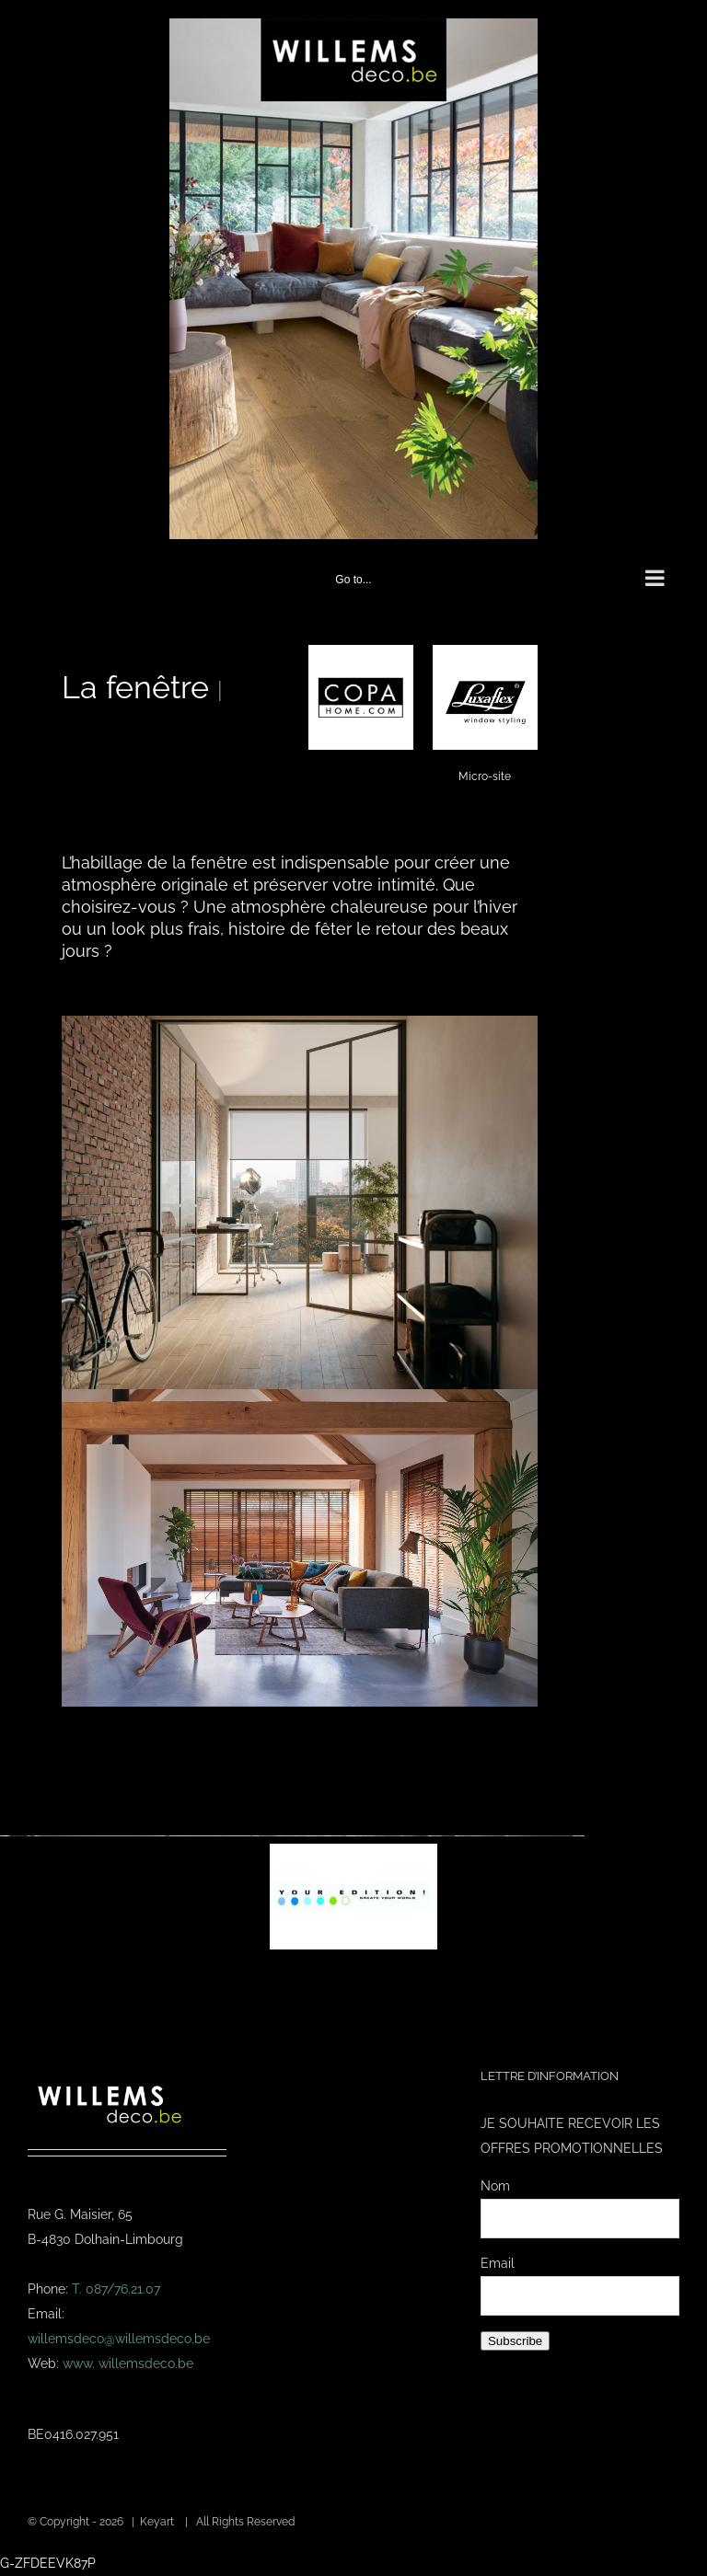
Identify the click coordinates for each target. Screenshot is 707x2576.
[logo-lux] (485, 651)
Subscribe (515, 2341)
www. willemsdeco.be (128, 2363)
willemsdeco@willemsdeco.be (119, 2338)
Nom (495, 2186)
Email (498, 2263)
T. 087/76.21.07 (116, 2289)
